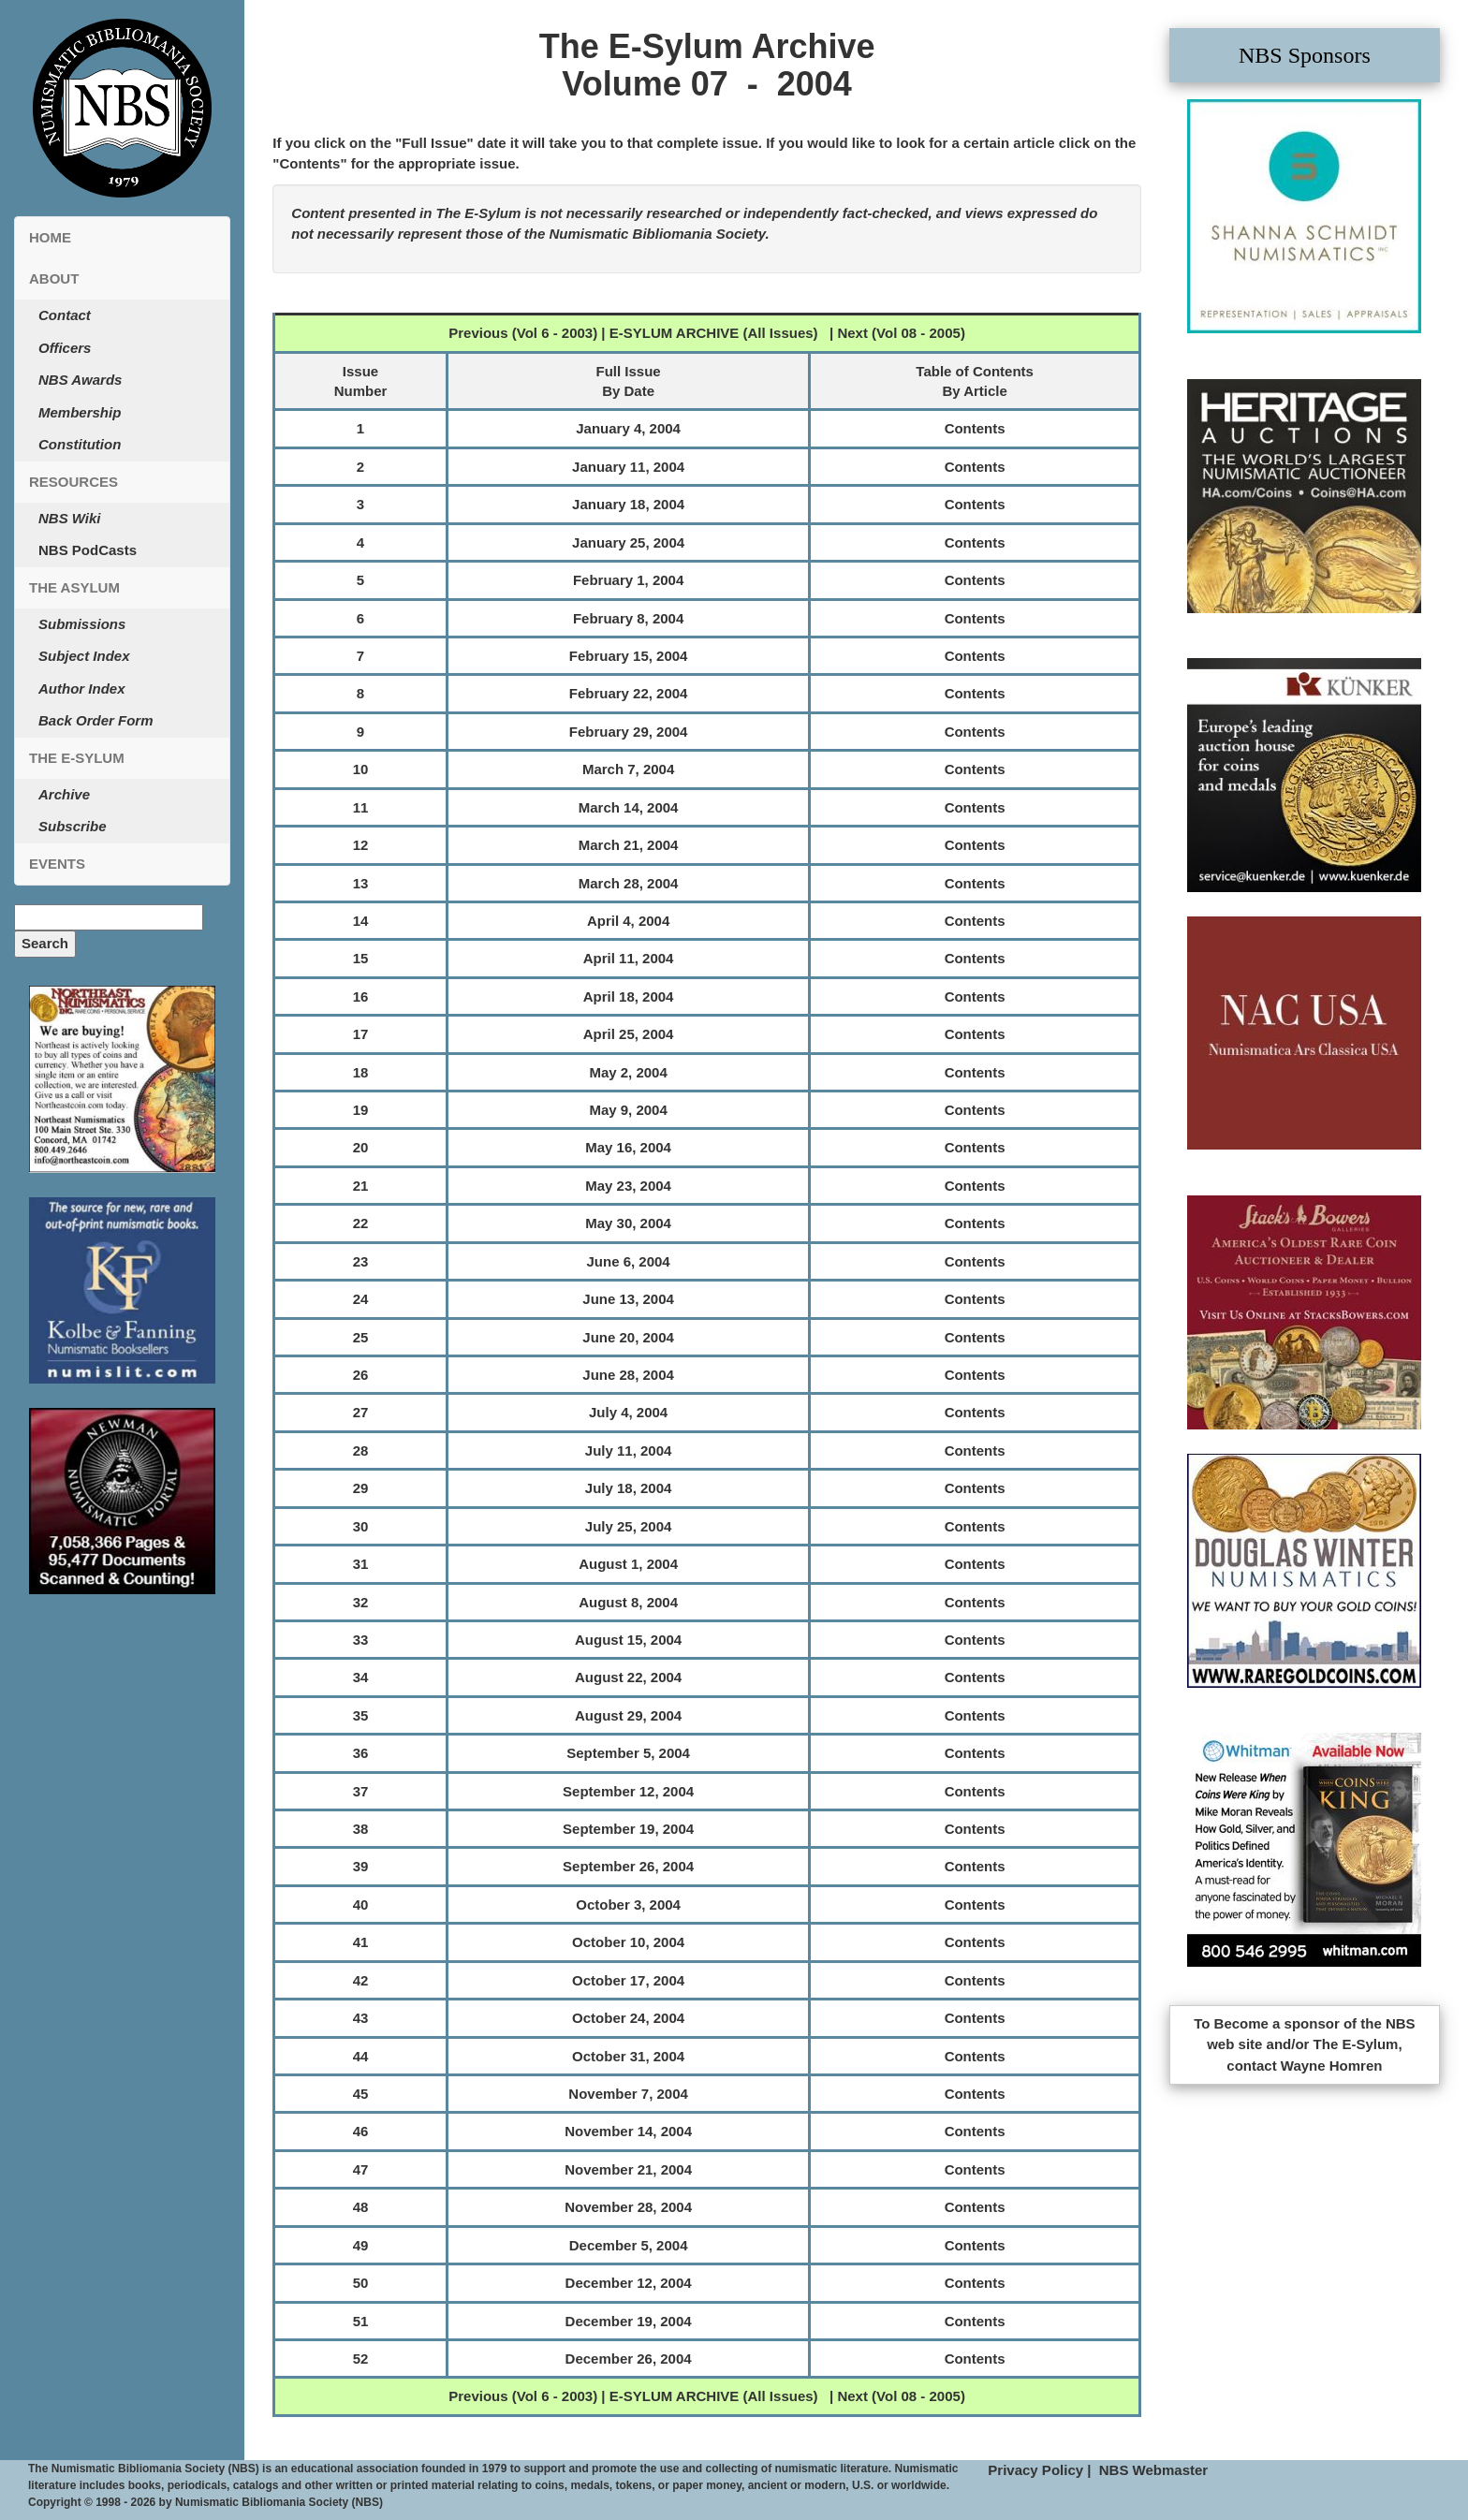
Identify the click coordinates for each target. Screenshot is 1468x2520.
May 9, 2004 (628, 1110)
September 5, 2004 (628, 1753)
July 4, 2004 (628, 1412)
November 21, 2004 (628, 2169)
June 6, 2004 (627, 1261)
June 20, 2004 (628, 1337)
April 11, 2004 (628, 958)
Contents (975, 428)
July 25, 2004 (628, 1526)
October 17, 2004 (628, 1980)
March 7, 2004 (628, 769)
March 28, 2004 (629, 883)
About (54, 278)
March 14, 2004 (629, 807)
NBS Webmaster (1153, 2470)
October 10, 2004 (628, 1942)
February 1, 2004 (628, 580)
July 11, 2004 (628, 1450)
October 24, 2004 (628, 2018)
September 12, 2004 (628, 1791)
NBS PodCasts (87, 550)
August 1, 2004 (628, 1564)
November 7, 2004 (628, 2094)
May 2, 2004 (628, 1072)
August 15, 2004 (628, 1640)
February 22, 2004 (628, 693)
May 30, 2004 (628, 1223)
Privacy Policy (1035, 2470)
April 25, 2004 (628, 1034)
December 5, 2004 (628, 2245)
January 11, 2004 (628, 467)
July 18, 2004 (628, 1488)
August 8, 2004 (628, 1602)
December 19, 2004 (628, 2321)
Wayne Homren (1332, 2065)
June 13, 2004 (628, 1299)
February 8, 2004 (628, 618)
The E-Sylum (77, 758)
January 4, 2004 (628, 428)
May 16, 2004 (628, 1147)
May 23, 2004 (628, 1186)
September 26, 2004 (628, 1866)
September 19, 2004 (628, 1829)
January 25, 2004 (628, 542)
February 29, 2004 (628, 732)
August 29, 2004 (628, 1715)
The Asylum (74, 587)
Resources (73, 482)
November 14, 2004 (628, 2131)
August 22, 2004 (628, 1677)
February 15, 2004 (628, 656)
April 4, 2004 (628, 921)
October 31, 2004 (628, 2056)
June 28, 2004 (628, 1375)
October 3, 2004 (628, 1904)
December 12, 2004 (628, 2283)
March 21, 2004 (629, 845)
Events (57, 864)
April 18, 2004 (628, 996)
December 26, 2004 (628, 2358)
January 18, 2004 (628, 504)
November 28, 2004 (628, 2207)
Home (50, 237)
